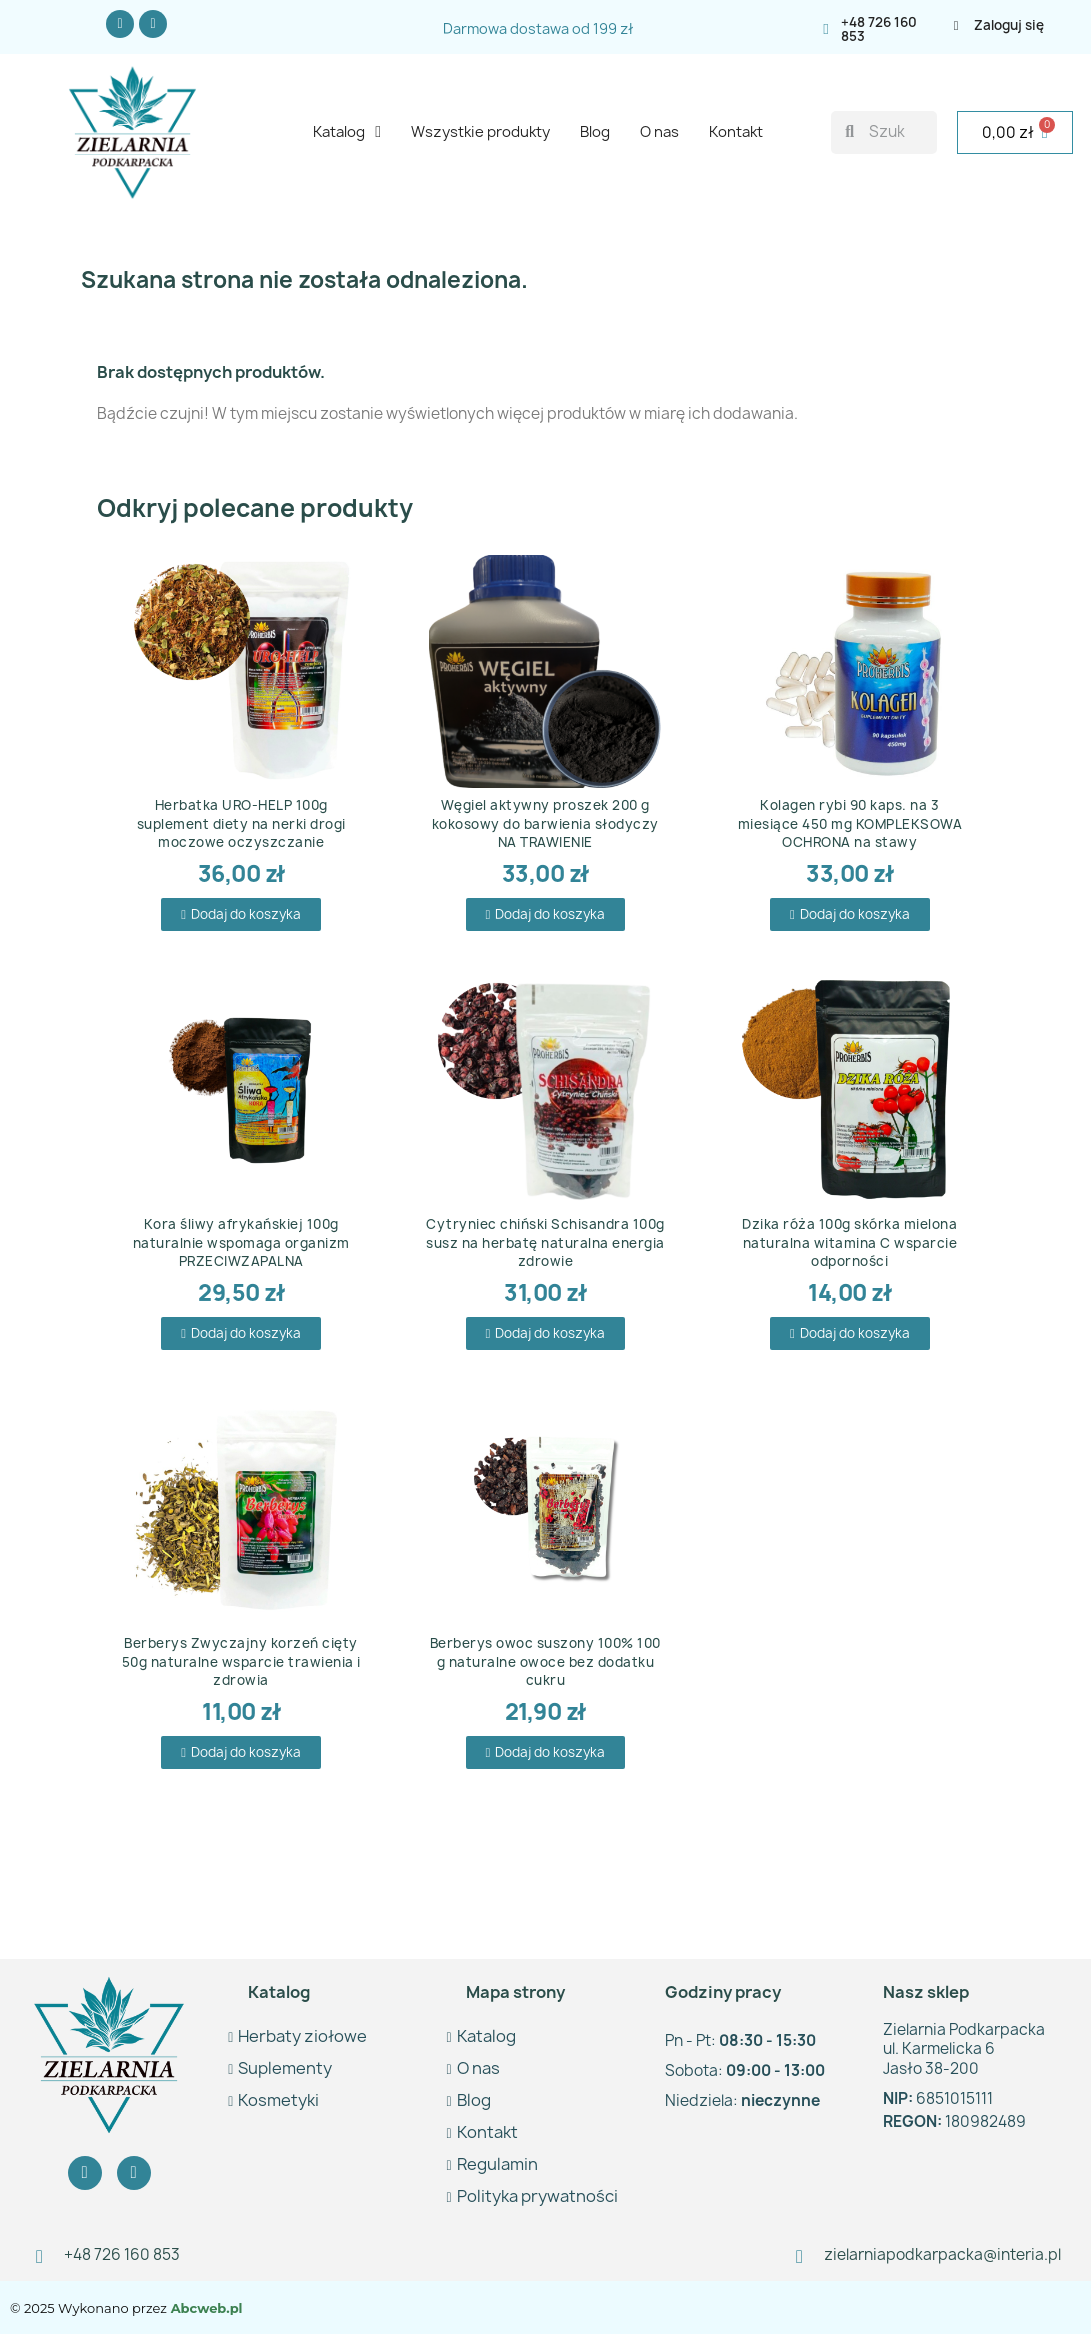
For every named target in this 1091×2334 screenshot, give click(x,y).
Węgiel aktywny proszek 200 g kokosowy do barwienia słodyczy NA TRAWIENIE (545, 823)
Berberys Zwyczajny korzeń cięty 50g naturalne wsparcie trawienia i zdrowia (241, 1661)
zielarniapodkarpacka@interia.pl (942, 2254)
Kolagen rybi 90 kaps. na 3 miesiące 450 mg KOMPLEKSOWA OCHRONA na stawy (850, 823)
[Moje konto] (1019, 25)
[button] (241, 914)
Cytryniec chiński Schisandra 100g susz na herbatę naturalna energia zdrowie (545, 1242)
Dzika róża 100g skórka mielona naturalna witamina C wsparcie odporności (849, 1242)
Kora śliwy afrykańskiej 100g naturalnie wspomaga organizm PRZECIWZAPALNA (241, 1242)
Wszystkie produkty (480, 132)
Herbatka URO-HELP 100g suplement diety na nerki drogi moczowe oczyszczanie (241, 823)
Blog (595, 132)
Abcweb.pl (205, 2308)
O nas (659, 132)
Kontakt (736, 132)
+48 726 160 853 (879, 29)
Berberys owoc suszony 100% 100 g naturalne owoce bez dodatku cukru (545, 1661)
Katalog (347, 132)
